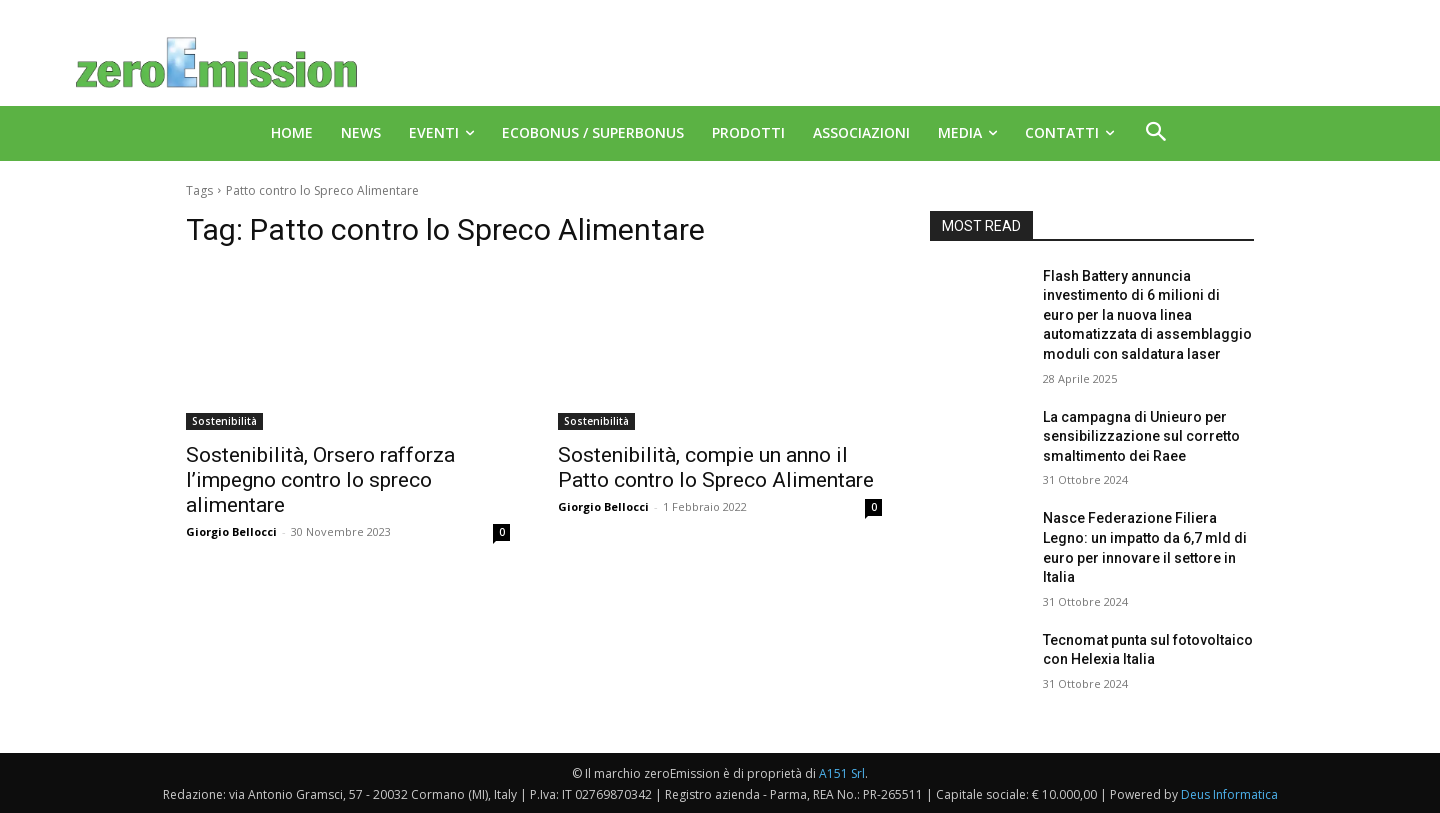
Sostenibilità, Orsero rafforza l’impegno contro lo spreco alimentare (320, 480)
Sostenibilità (224, 421)
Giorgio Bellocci (231, 531)
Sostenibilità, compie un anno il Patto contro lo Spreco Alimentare (716, 467)
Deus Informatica (1229, 794)
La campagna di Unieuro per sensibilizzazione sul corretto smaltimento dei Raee (1141, 436)
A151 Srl (842, 773)
